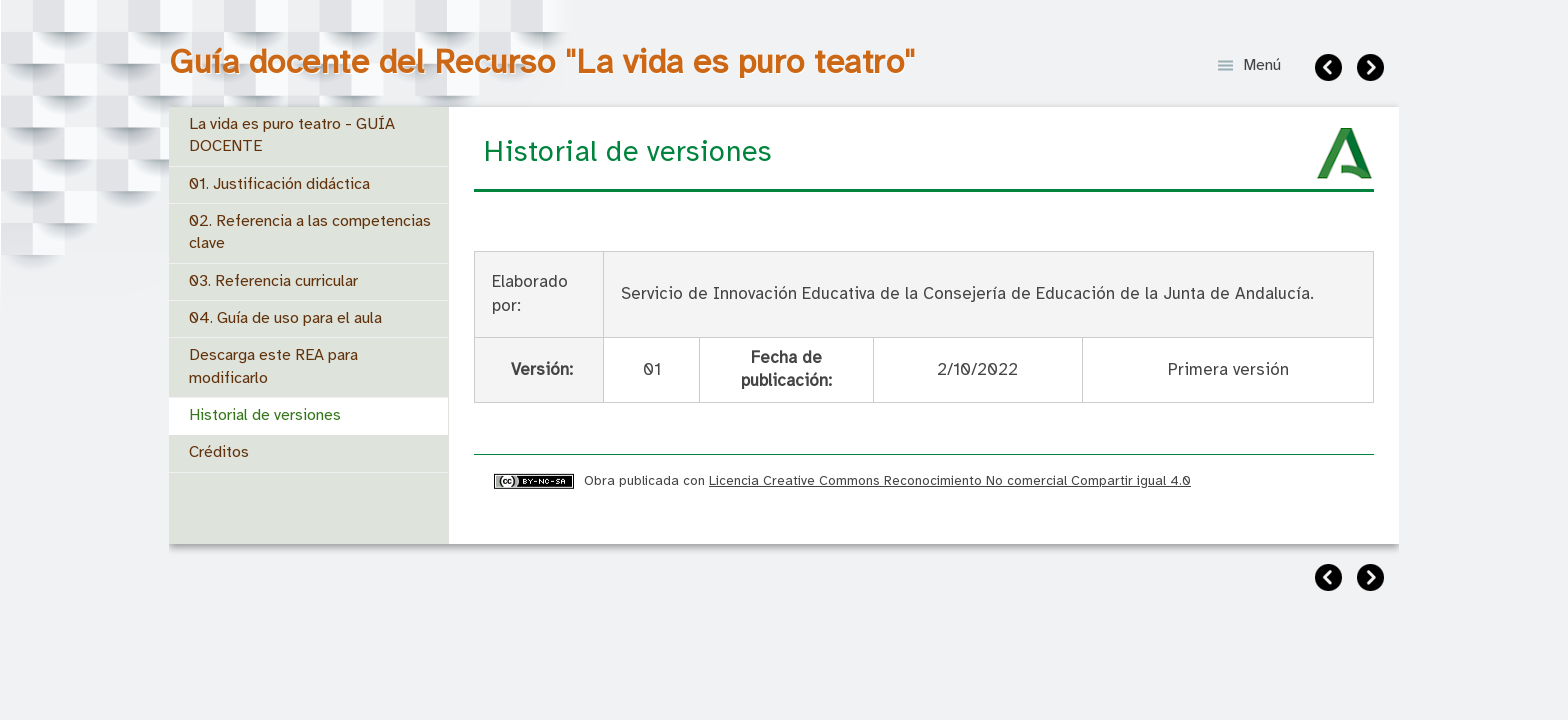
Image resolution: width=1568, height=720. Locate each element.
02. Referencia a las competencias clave (310, 232)
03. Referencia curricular (273, 281)
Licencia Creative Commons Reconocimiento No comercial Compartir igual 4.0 (950, 481)
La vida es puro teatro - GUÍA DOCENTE (292, 135)
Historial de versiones (265, 415)
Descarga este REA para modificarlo (273, 366)
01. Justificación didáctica (279, 184)
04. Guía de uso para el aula (285, 318)
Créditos (219, 452)
